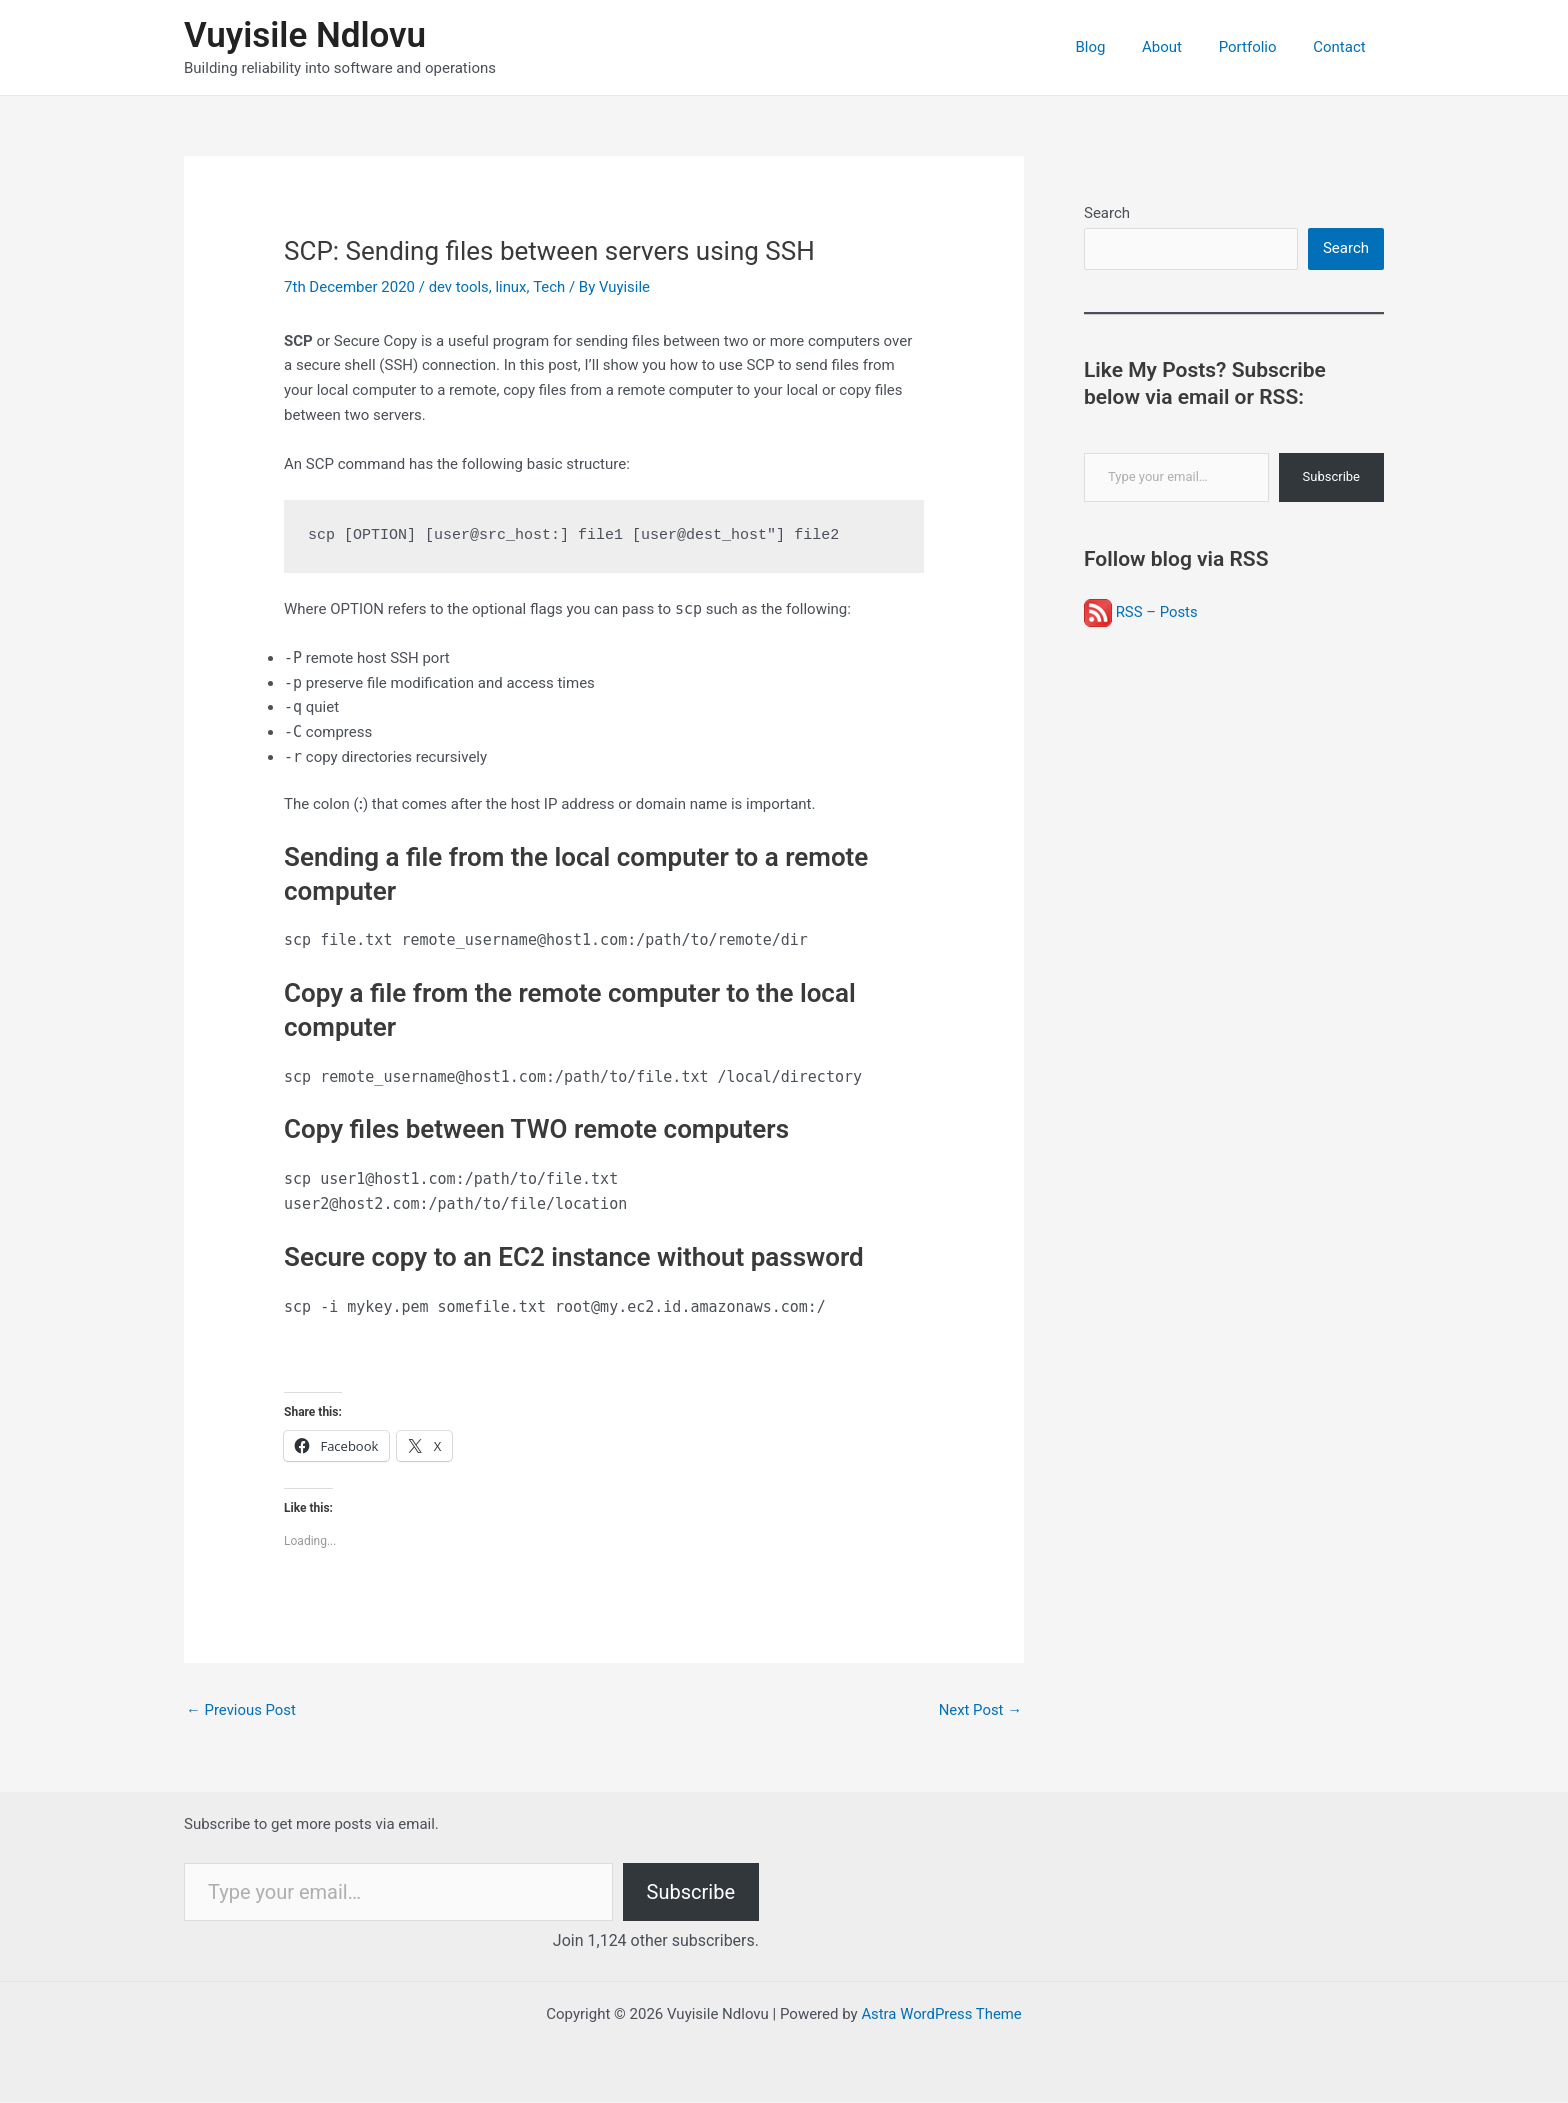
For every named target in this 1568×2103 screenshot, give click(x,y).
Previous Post (241, 1710)
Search (1107, 213)
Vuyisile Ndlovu (305, 35)
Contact (1343, 47)
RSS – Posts (1141, 612)
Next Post (980, 1710)
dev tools (459, 287)
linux (511, 287)
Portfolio (1258, 47)
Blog (1114, 47)
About (1179, 47)
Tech (550, 287)
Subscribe (1331, 477)
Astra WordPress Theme (942, 2015)
